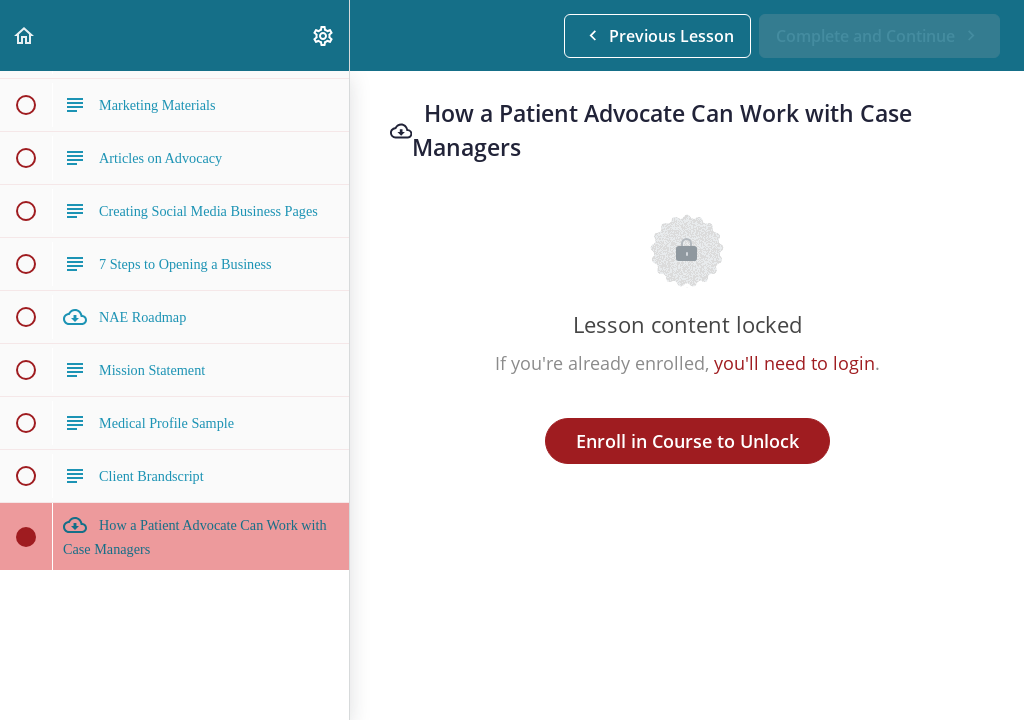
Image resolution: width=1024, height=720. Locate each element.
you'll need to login (794, 363)
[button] (25, 35)
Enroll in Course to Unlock (687, 441)
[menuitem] (324, 35)
